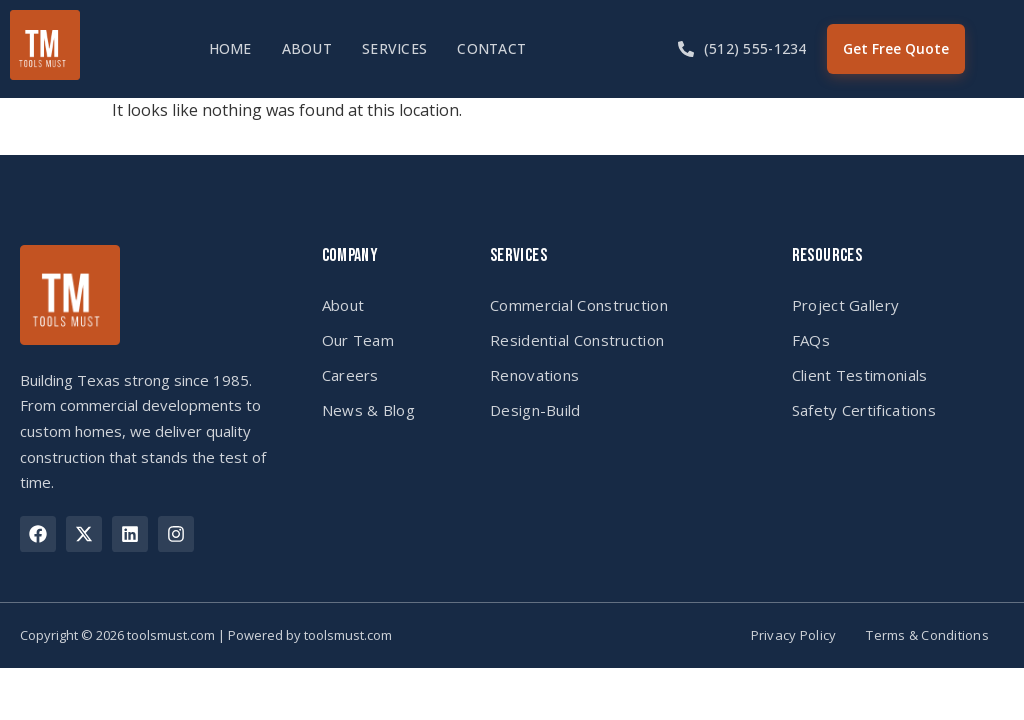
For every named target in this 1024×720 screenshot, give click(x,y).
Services (394, 48)
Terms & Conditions (927, 635)
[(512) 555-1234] (686, 49)
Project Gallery (846, 305)
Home (230, 48)
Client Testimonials (860, 375)
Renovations (534, 375)
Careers (350, 375)
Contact (491, 48)
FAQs (811, 340)
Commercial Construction (579, 305)
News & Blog (368, 410)
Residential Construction (577, 340)
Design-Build (535, 410)
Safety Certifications (864, 410)
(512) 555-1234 (755, 48)
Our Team (358, 340)
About (307, 48)
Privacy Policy (794, 635)
